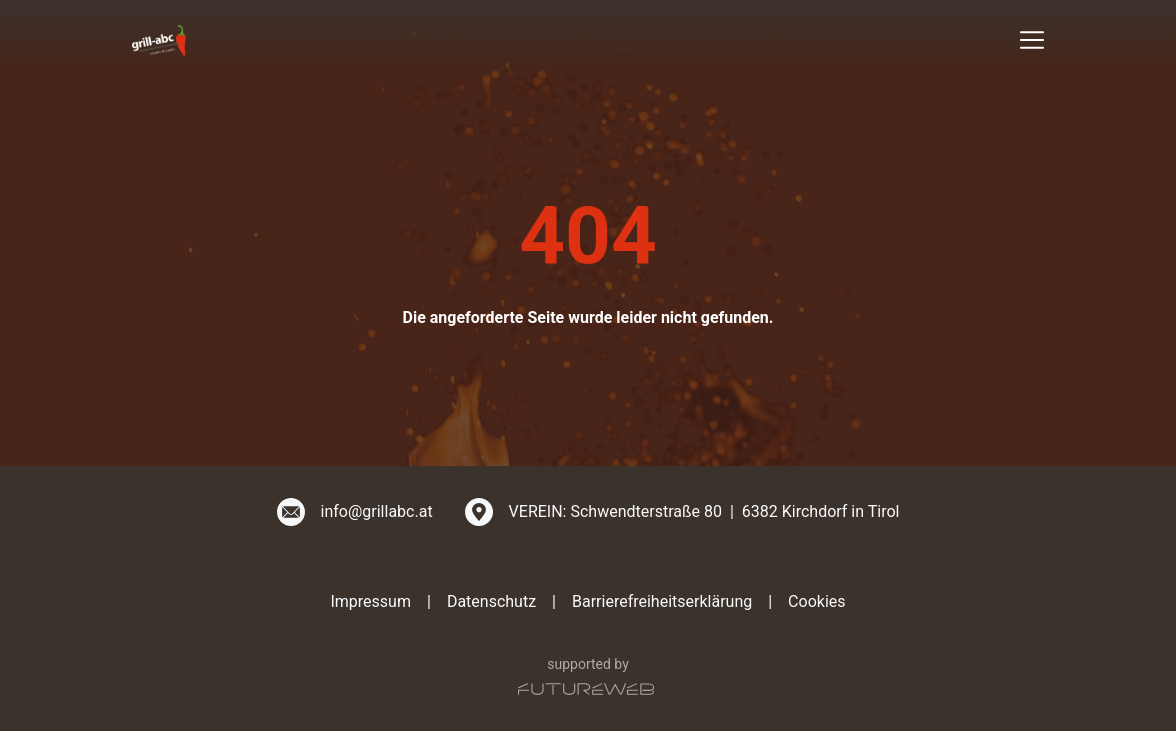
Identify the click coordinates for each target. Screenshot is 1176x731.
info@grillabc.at (377, 511)
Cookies (816, 601)
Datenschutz (491, 601)
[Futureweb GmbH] (586, 689)
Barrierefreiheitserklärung (662, 601)
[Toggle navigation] (1032, 40)
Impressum (370, 601)
